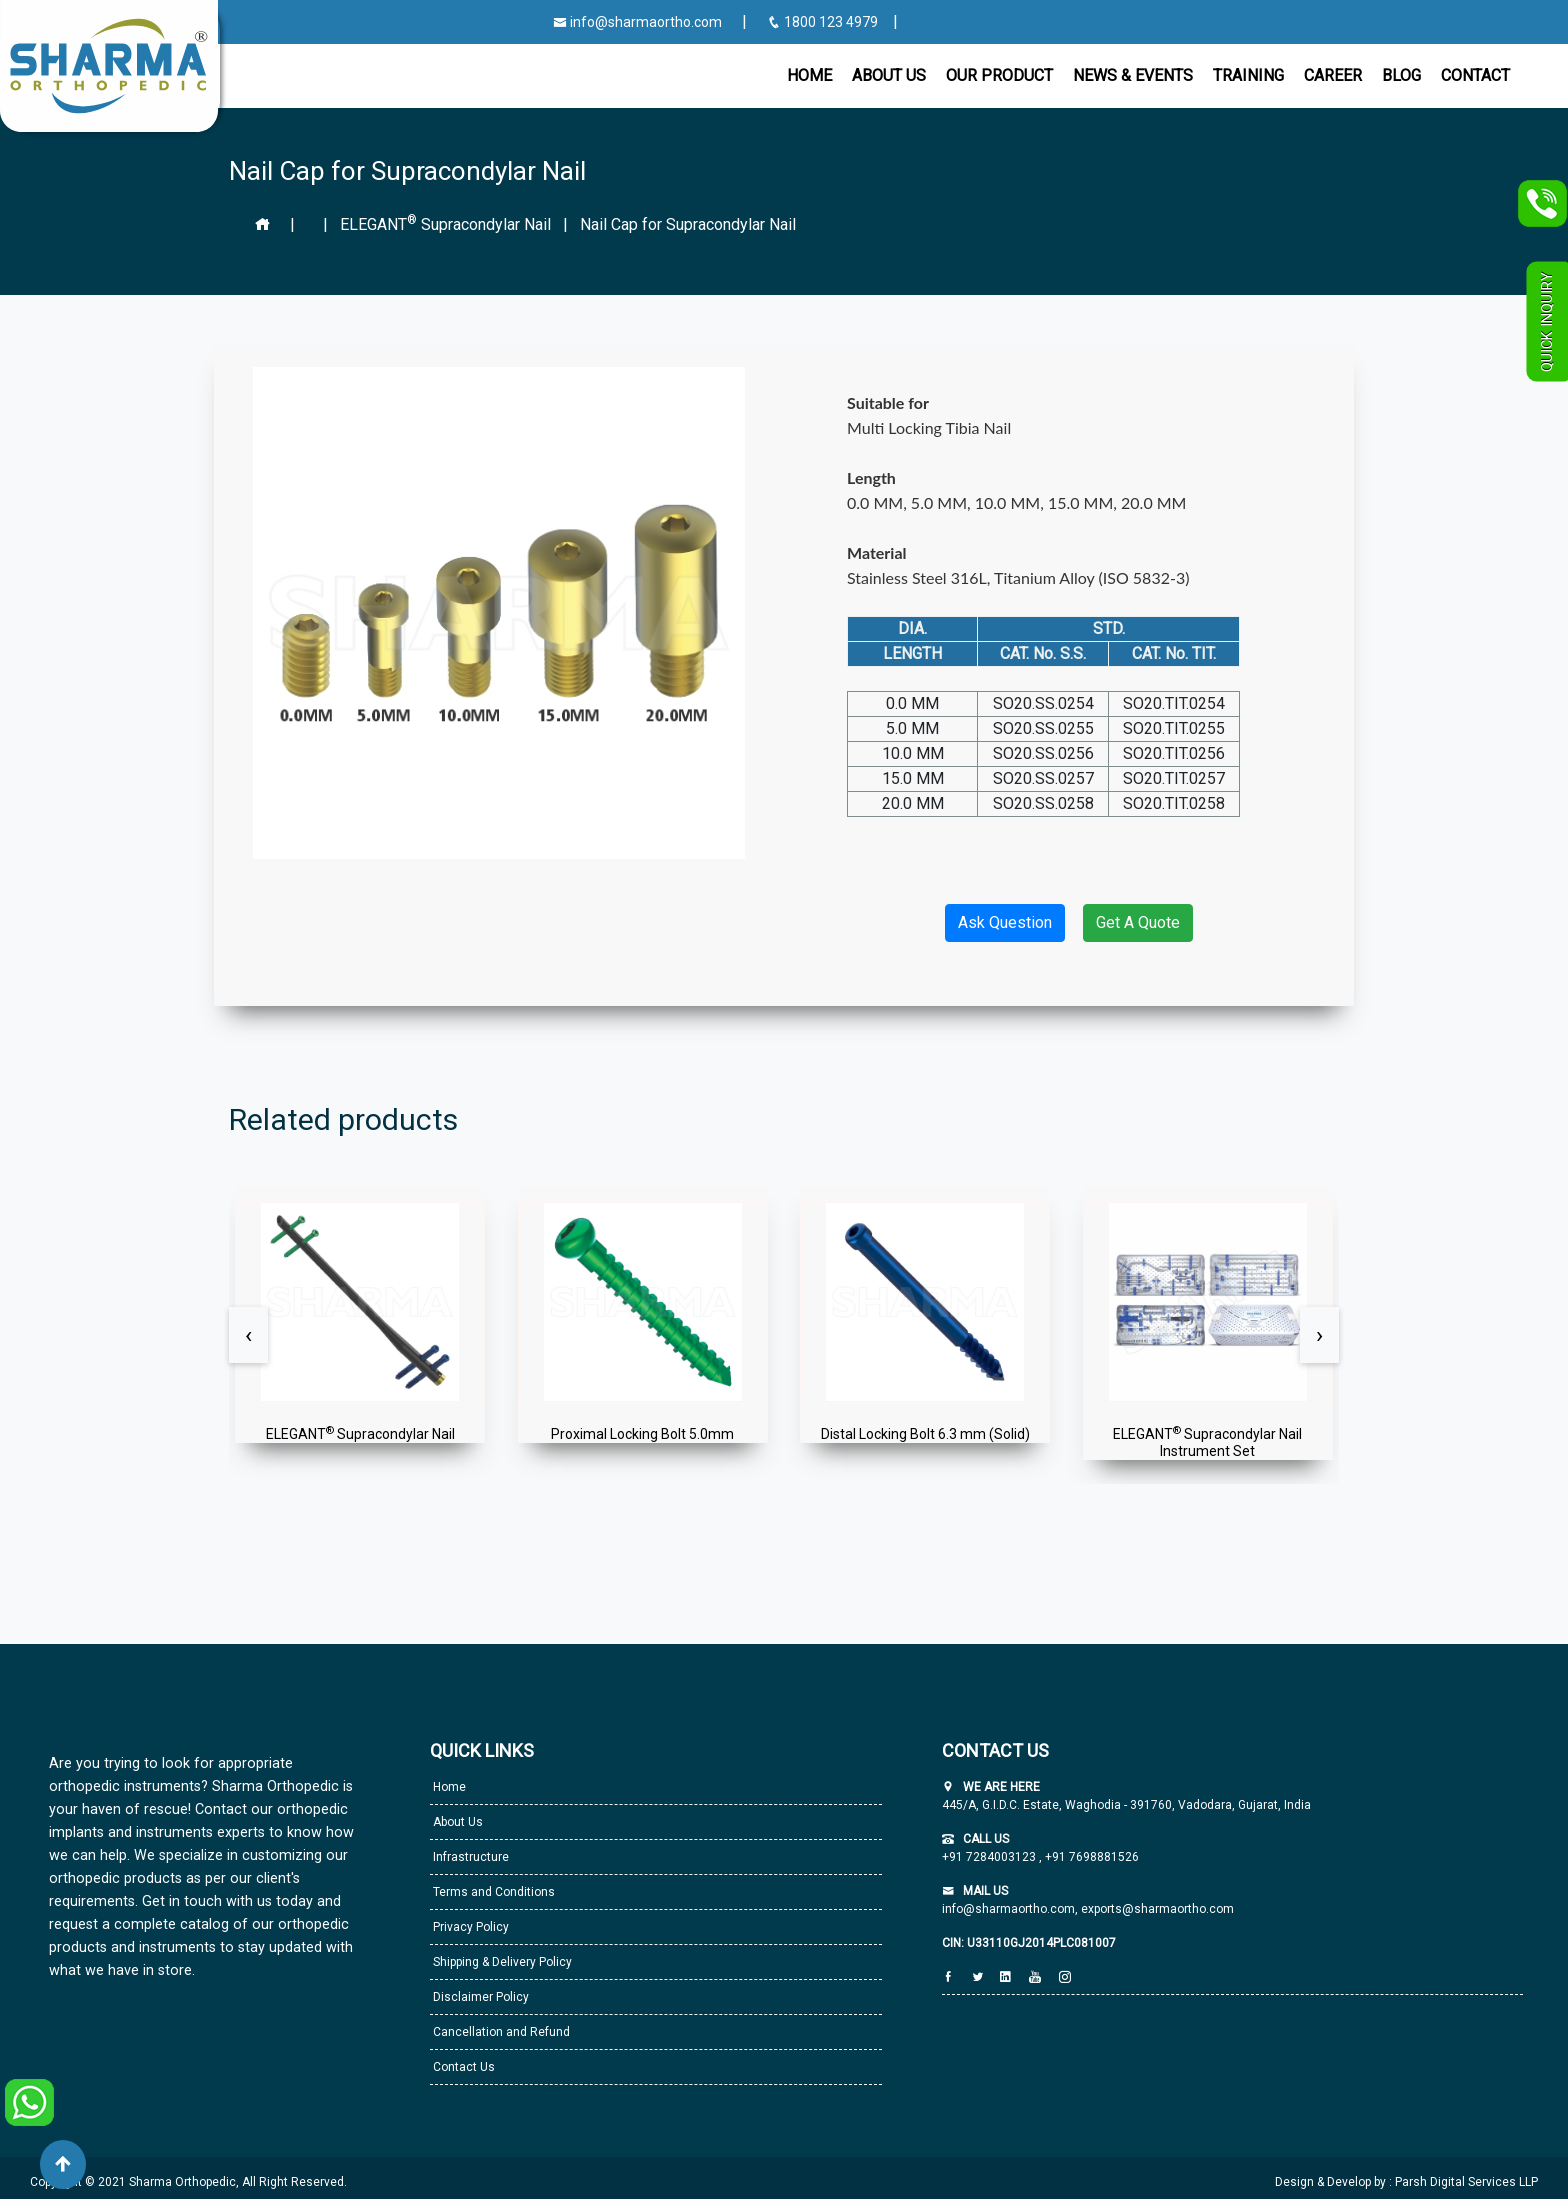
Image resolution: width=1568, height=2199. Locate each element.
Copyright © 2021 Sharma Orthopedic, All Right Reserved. (188, 2182)
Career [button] (1333, 75)
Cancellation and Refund (500, 2032)
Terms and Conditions (492, 1892)
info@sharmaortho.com (637, 22)
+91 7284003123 (990, 1857)
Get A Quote (1138, 922)
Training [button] (1248, 75)
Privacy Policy (469, 1927)
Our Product (999, 75)
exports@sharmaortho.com (1157, 1909)
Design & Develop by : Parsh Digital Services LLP (1406, 2182)
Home (809, 75)
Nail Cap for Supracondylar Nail (688, 224)
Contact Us (462, 2067)
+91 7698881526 (1090, 1857)
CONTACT (1475, 75)
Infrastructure (469, 1857)
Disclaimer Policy (479, 1997)
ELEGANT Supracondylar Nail (447, 224)
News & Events (1133, 75)
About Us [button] (889, 75)
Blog (1401, 75)
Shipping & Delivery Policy (501, 1962)
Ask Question (1005, 922)
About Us (456, 1822)
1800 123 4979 (824, 22)
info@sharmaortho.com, (1010, 1909)
